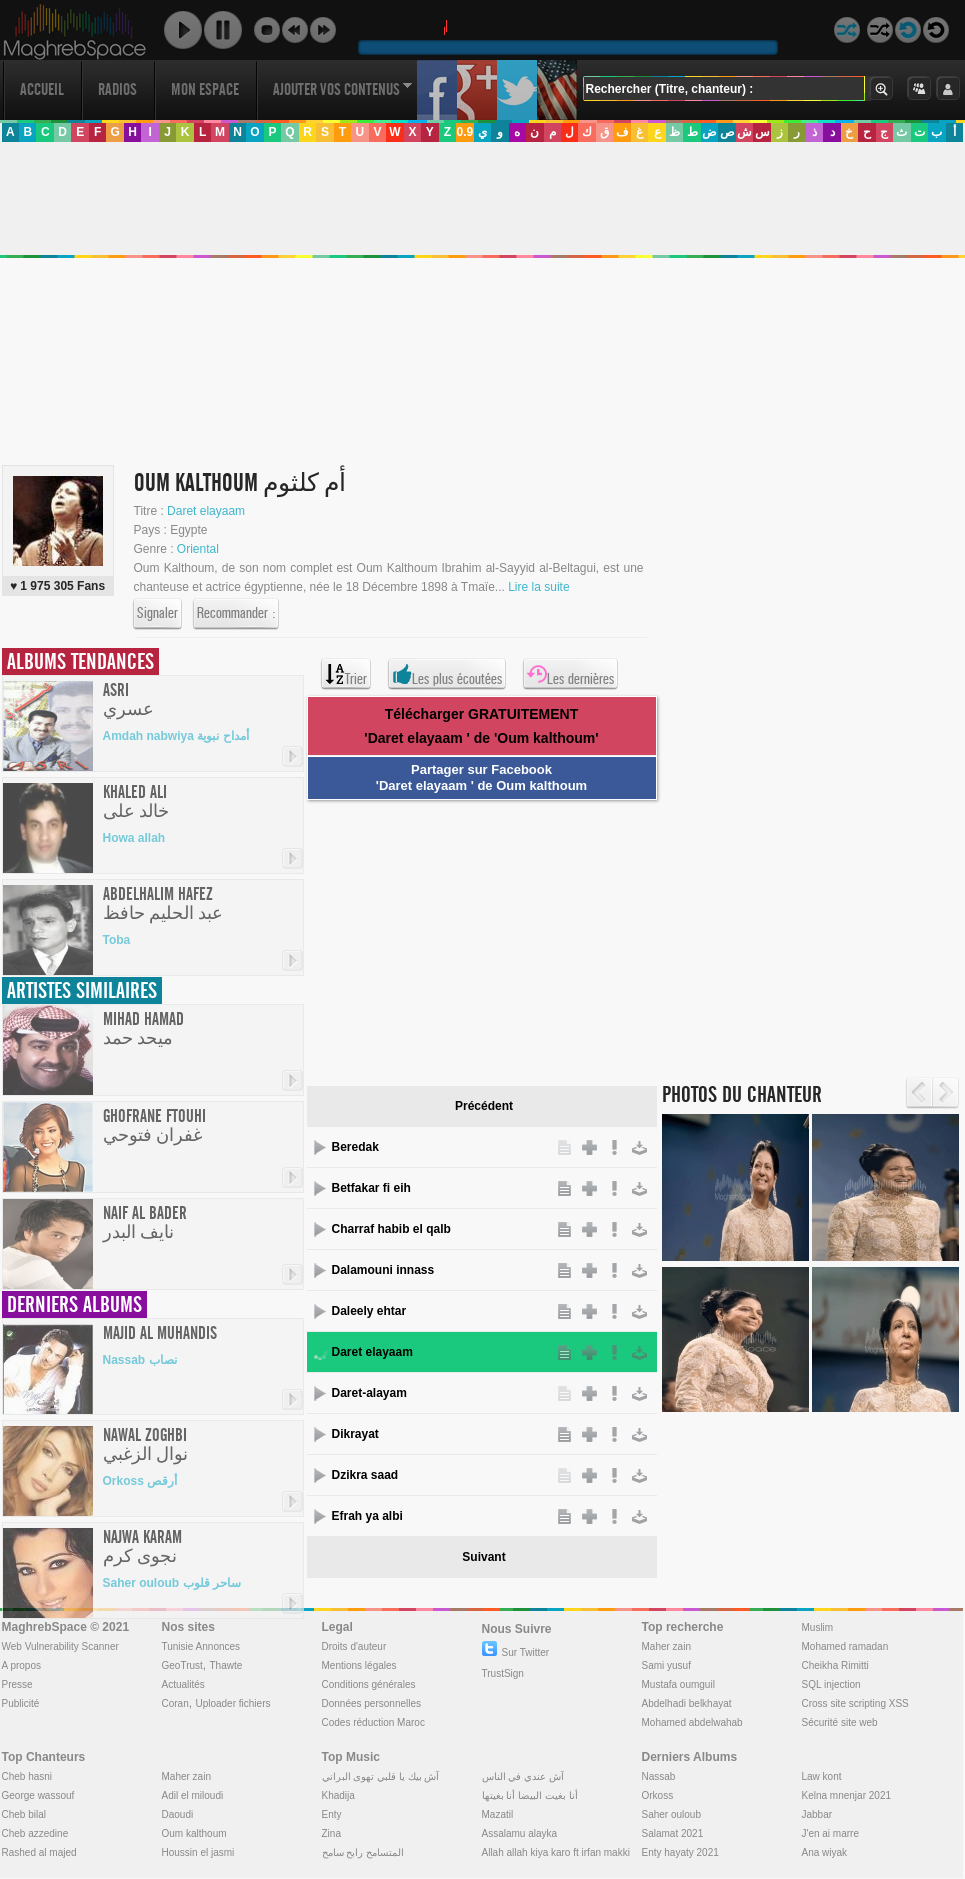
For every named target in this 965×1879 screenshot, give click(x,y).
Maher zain (666, 1646)
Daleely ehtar (369, 1311)
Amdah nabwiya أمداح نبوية (176, 736)
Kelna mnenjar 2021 (847, 1795)
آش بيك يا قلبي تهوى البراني (381, 1776)
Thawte (225, 1665)
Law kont (822, 1776)
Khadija (338, 1795)
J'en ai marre (831, 1833)
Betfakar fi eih (371, 1188)
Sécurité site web (840, 1722)
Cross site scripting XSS (855, 1703)
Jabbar (817, 1814)
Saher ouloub (672, 1814)
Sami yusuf (666, 1665)
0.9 (464, 132)
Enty (332, 1814)
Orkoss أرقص (140, 1481)
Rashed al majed (39, 1852)
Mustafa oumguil (678, 1684)
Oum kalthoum (194, 1833)
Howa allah (134, 838)
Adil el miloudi (193, 1795)
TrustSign (503, 1673)
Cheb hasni (27, 1776)
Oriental (198, 549)
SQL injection (831, 1684)
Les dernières (570, 674)
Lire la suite (538, 587)
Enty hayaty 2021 (680, 1852)
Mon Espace (205, 89)
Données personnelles (372, 1703)
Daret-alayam (369, 1393)
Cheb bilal (24, 1814)
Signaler (157, 614)
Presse (17, 1684)
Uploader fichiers (232, 1703)
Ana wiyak (825, 1852)
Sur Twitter (516, 1652)
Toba (117, 940)
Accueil (42, 89)
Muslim (818, 1627)
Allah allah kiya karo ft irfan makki (556, 1852)
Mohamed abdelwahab (692, 1722)
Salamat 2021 (673, 1833)
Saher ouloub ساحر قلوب (172, 1583)
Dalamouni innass (383, 1270)
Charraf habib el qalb (391, 1229)
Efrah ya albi (367, 1516)
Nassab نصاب (140, 1360)
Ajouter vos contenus (343, 89)
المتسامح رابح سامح (363, 1852)
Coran (175, 1703)
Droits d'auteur (354, 1646)
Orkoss (658, 1795)
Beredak (355, 1147)
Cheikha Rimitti (835, 1665)
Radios (117, 89)
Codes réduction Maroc (373, 1722)
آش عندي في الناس (523, 1776)
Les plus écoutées (447, 674)
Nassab (659, 1776)
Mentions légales (359, 1665)
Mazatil (498, 1814)
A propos (21, 1665)
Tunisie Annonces (201, 1646)
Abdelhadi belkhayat (687, 1703)
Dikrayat (355, 1434)
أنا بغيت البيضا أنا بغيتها (530, 1795)
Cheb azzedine (35, 1833)
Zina (331, 1833)
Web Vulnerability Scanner (60, 1646)
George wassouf (38, 1795)
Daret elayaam (206, 511)
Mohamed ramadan (845, 1646)
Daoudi (178, 1814)
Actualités (183, 1684)
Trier (346, 674)
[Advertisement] (475, 940)
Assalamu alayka (520, 1833)
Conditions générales (369, 1684)
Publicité (21, 1703)
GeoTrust (182, 1665)
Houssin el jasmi (198, 1852)
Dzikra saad (365, 1475)
